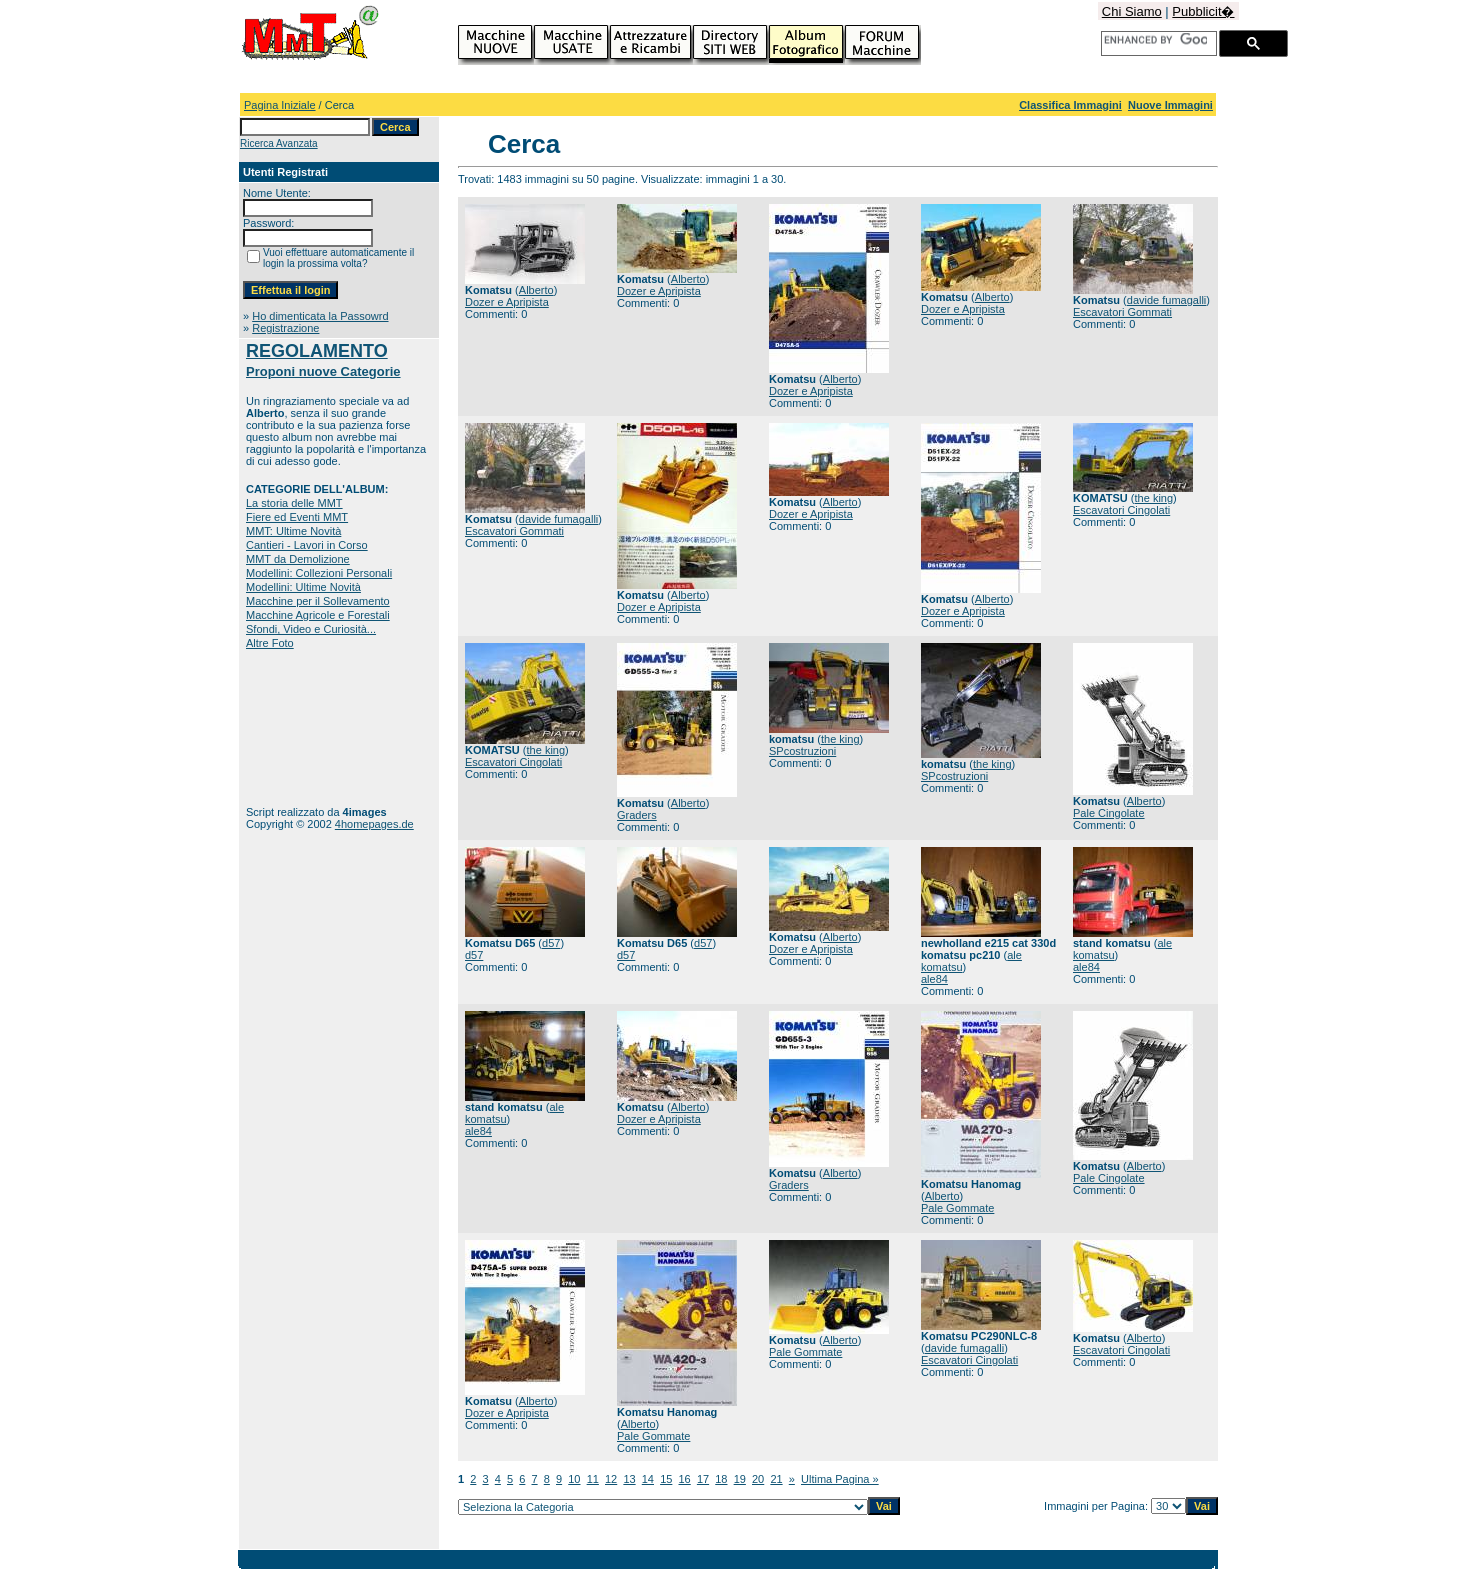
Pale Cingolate (1109, 813)
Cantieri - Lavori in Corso (307, 545)
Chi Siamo (1132, 11)
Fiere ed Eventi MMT (297, 517)
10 (574, 1479)
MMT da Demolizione (298, 559)
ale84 (934, 979)
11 (593, 1479)
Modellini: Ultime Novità (303, 587)
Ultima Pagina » (840, 1479)
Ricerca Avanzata (279, 143)
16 (685, 1479)
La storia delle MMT (294, 503)
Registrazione (285, 328)
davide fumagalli (1167, 300)
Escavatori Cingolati (1121, 510)
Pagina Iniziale (280, 105)
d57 (551, 943)
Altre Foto (270, 643)
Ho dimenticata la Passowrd (320, 316)
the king (1154, 498)
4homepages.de (374, 824)
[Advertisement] (308, 727)
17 (703, 1479)
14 (648, 1479)
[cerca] (1155, 40)
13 (629, 1479)
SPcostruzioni (802, 751)
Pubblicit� (1203, 11)
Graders (637, 815)
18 (721, 1479)
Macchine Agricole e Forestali (318, 615)
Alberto (536, 290)
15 (666, 1479)
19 (740, 1479)
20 (758, 1479)
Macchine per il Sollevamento (318, 601)
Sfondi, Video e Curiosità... (311, 629)
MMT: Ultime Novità (293, 531)
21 (776, 1479)
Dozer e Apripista (507, 302)
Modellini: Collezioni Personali (319, 573)
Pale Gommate (957, 1208)
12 (611, 1479)
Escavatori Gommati (1122, 312)
